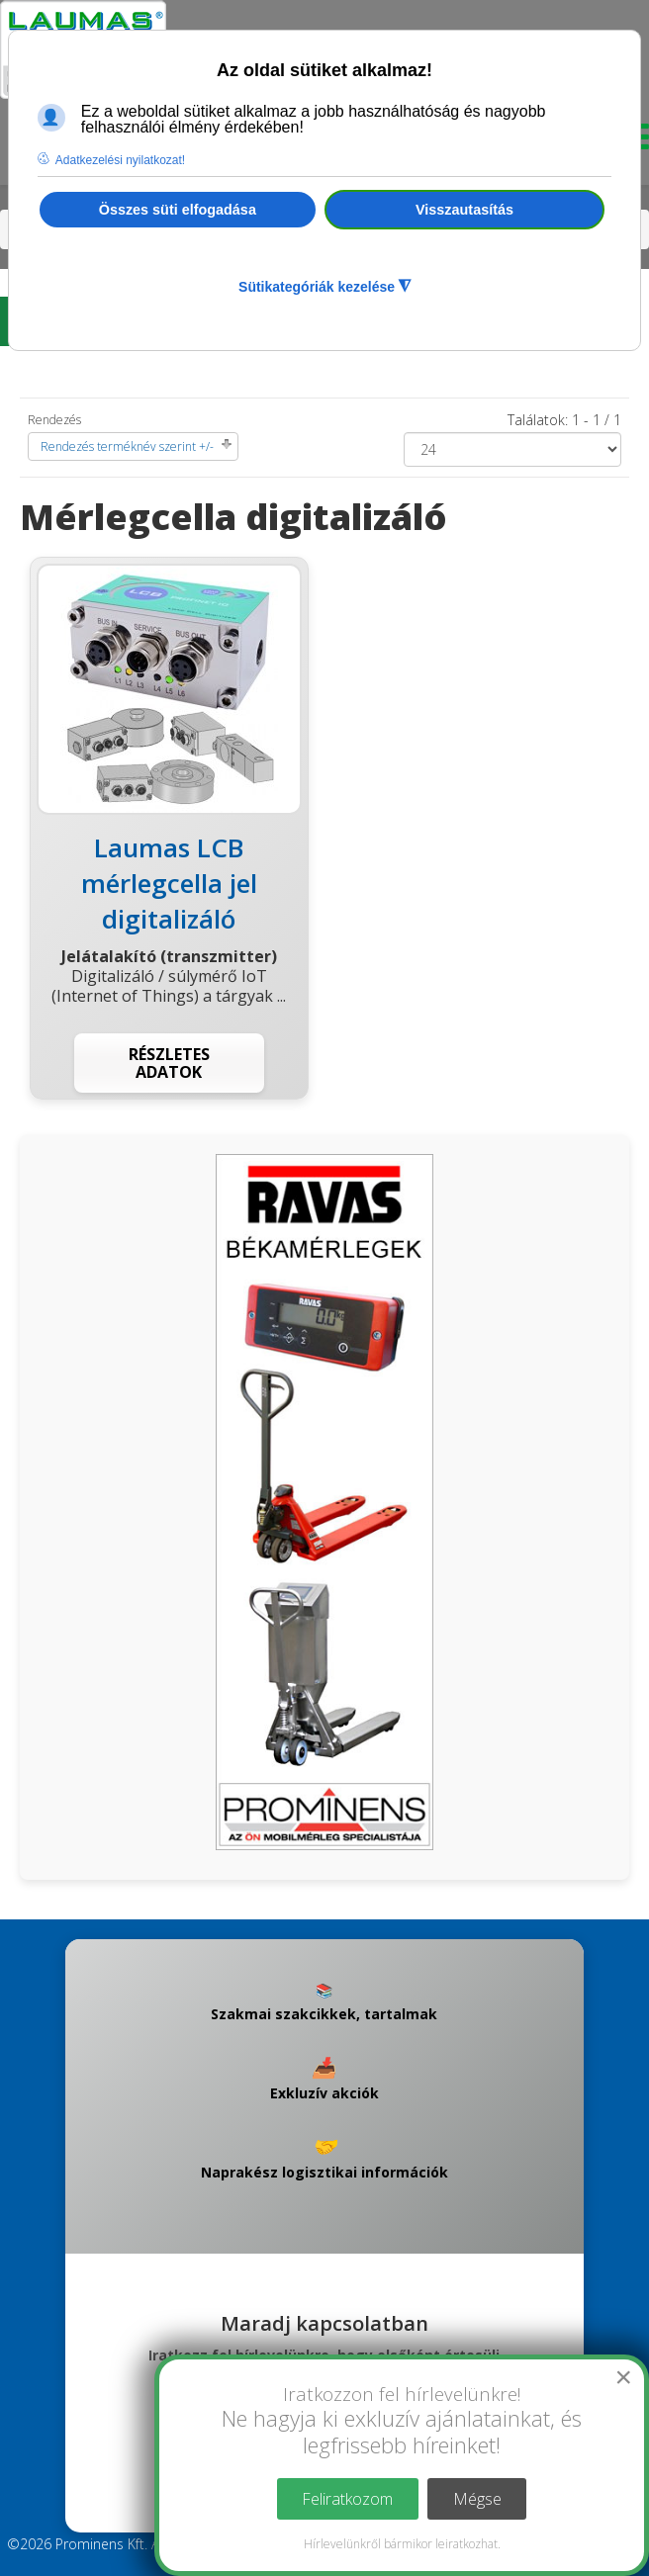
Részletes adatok (169, 1063)
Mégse (477, 2499)
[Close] (623, 2377)
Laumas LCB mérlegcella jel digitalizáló (169, 883)
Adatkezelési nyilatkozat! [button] (120, 160)
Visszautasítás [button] (464, 210)
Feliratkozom (347, 2499)
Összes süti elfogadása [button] (177, 210)
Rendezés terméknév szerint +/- (127, 446)
